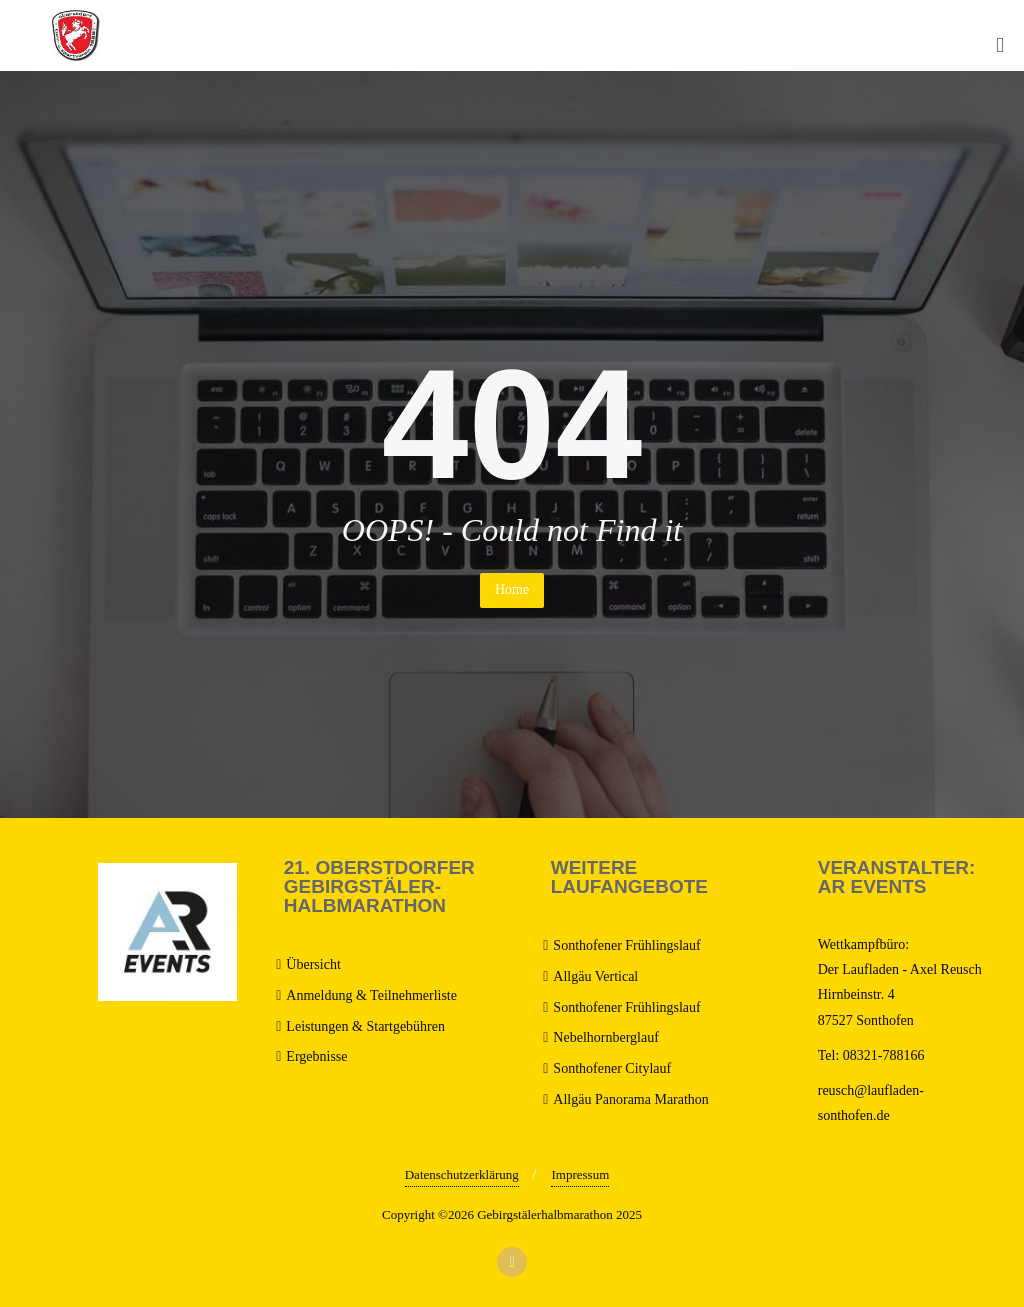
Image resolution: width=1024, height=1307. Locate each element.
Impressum (580, 1174)
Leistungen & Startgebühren (365, 1026)
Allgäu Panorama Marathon (631, 1099)
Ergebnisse (316, 1056)
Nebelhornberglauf (605, 1037)
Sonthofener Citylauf (612, 1068)
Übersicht (313, 964)
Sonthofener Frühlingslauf (626, 945)
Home (512, 589)
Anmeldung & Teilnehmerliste (371, 995)
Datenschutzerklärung (462, 1174)
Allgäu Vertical (595, 976)
